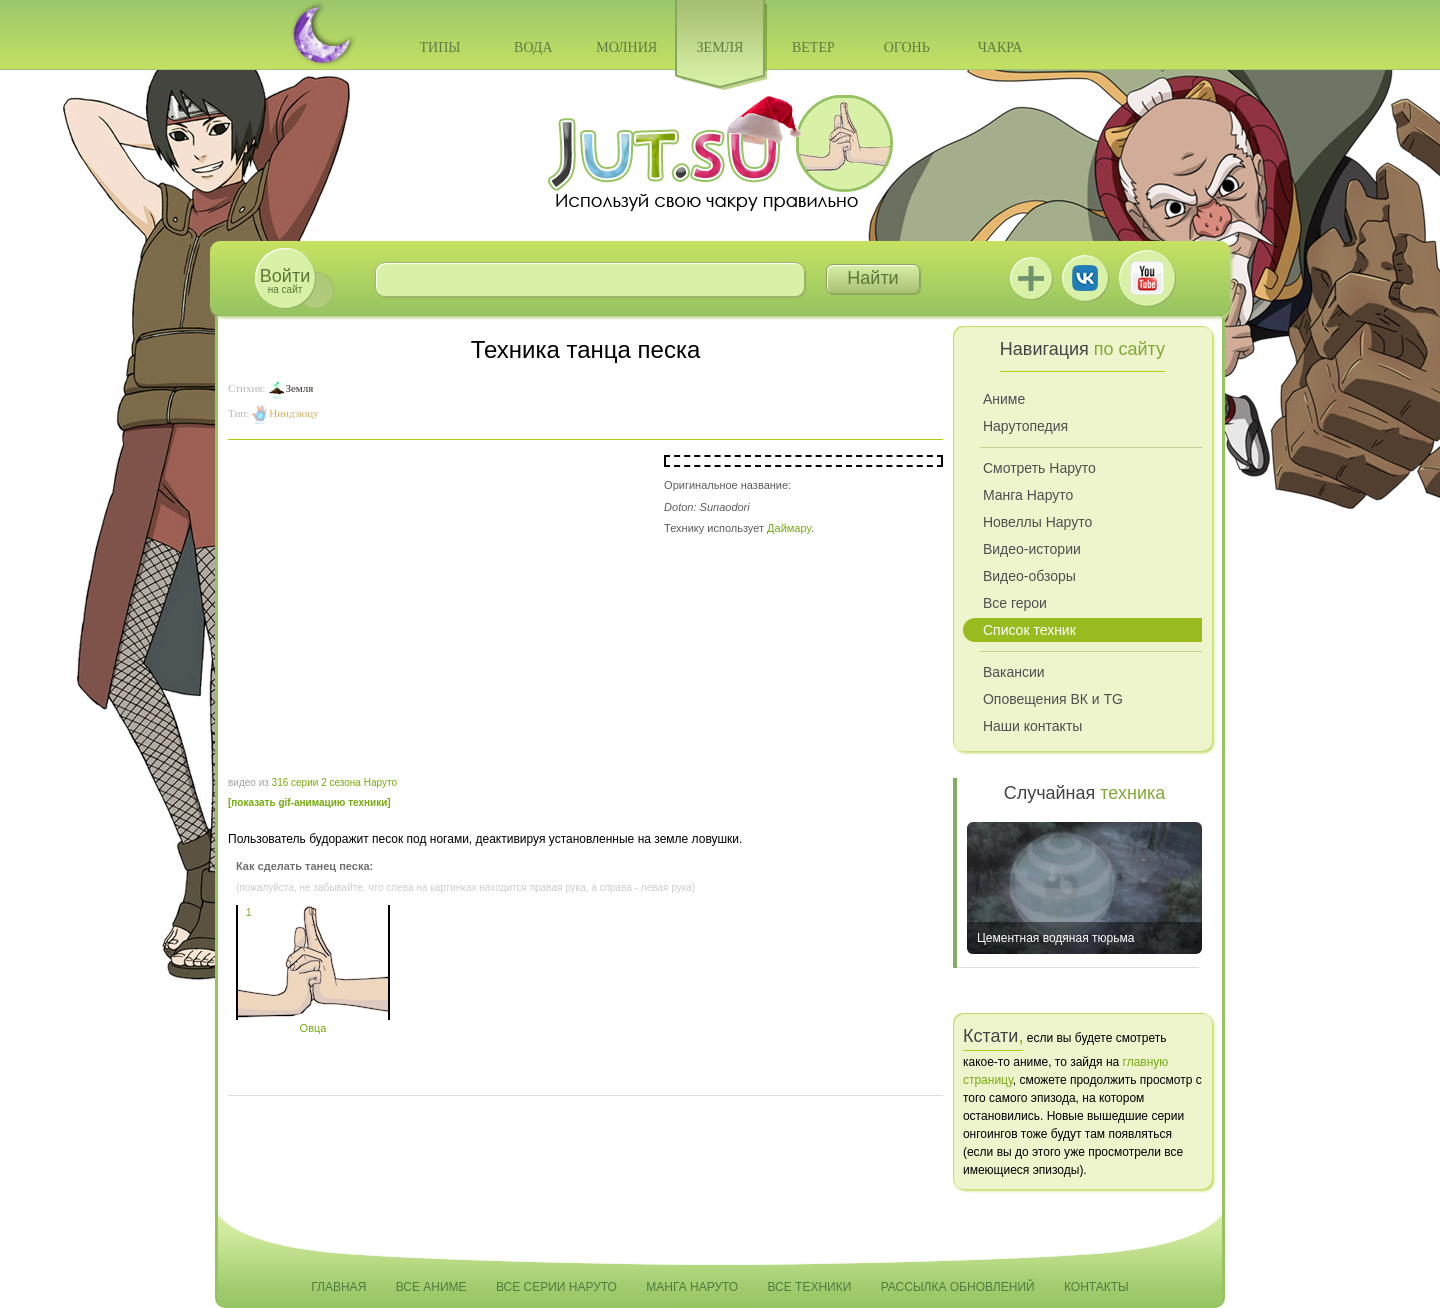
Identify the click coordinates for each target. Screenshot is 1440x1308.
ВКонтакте (1085, 278)
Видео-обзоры (1029, 576)
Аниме (1004, 399)
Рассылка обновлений (958, 1287)
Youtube (1147, 278)
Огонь (907, 47)
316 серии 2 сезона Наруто (334, 782)
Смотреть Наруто (1039, 468)
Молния (626, 47)
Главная (338, 1287)
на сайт (285, 280)
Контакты (1096, 1287)
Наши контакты (1032, 726)
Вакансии (1014, 672)
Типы (439, 47)
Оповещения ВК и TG (1053, 699)
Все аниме (431, 1287)
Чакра (1000, 47)
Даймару (789, 528)
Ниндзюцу (293, 413)
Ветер (813, 47)
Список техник (1029, 630)
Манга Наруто (1028, 495)
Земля (720, 47)
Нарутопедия (1025, 426)
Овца (313, 1022)
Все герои (1015, 603)
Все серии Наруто (556, 1287)
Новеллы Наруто (1037, 522)
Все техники (809, 1287)
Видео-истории (1032, 549)
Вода (533, 47)
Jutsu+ (1031, 278)
